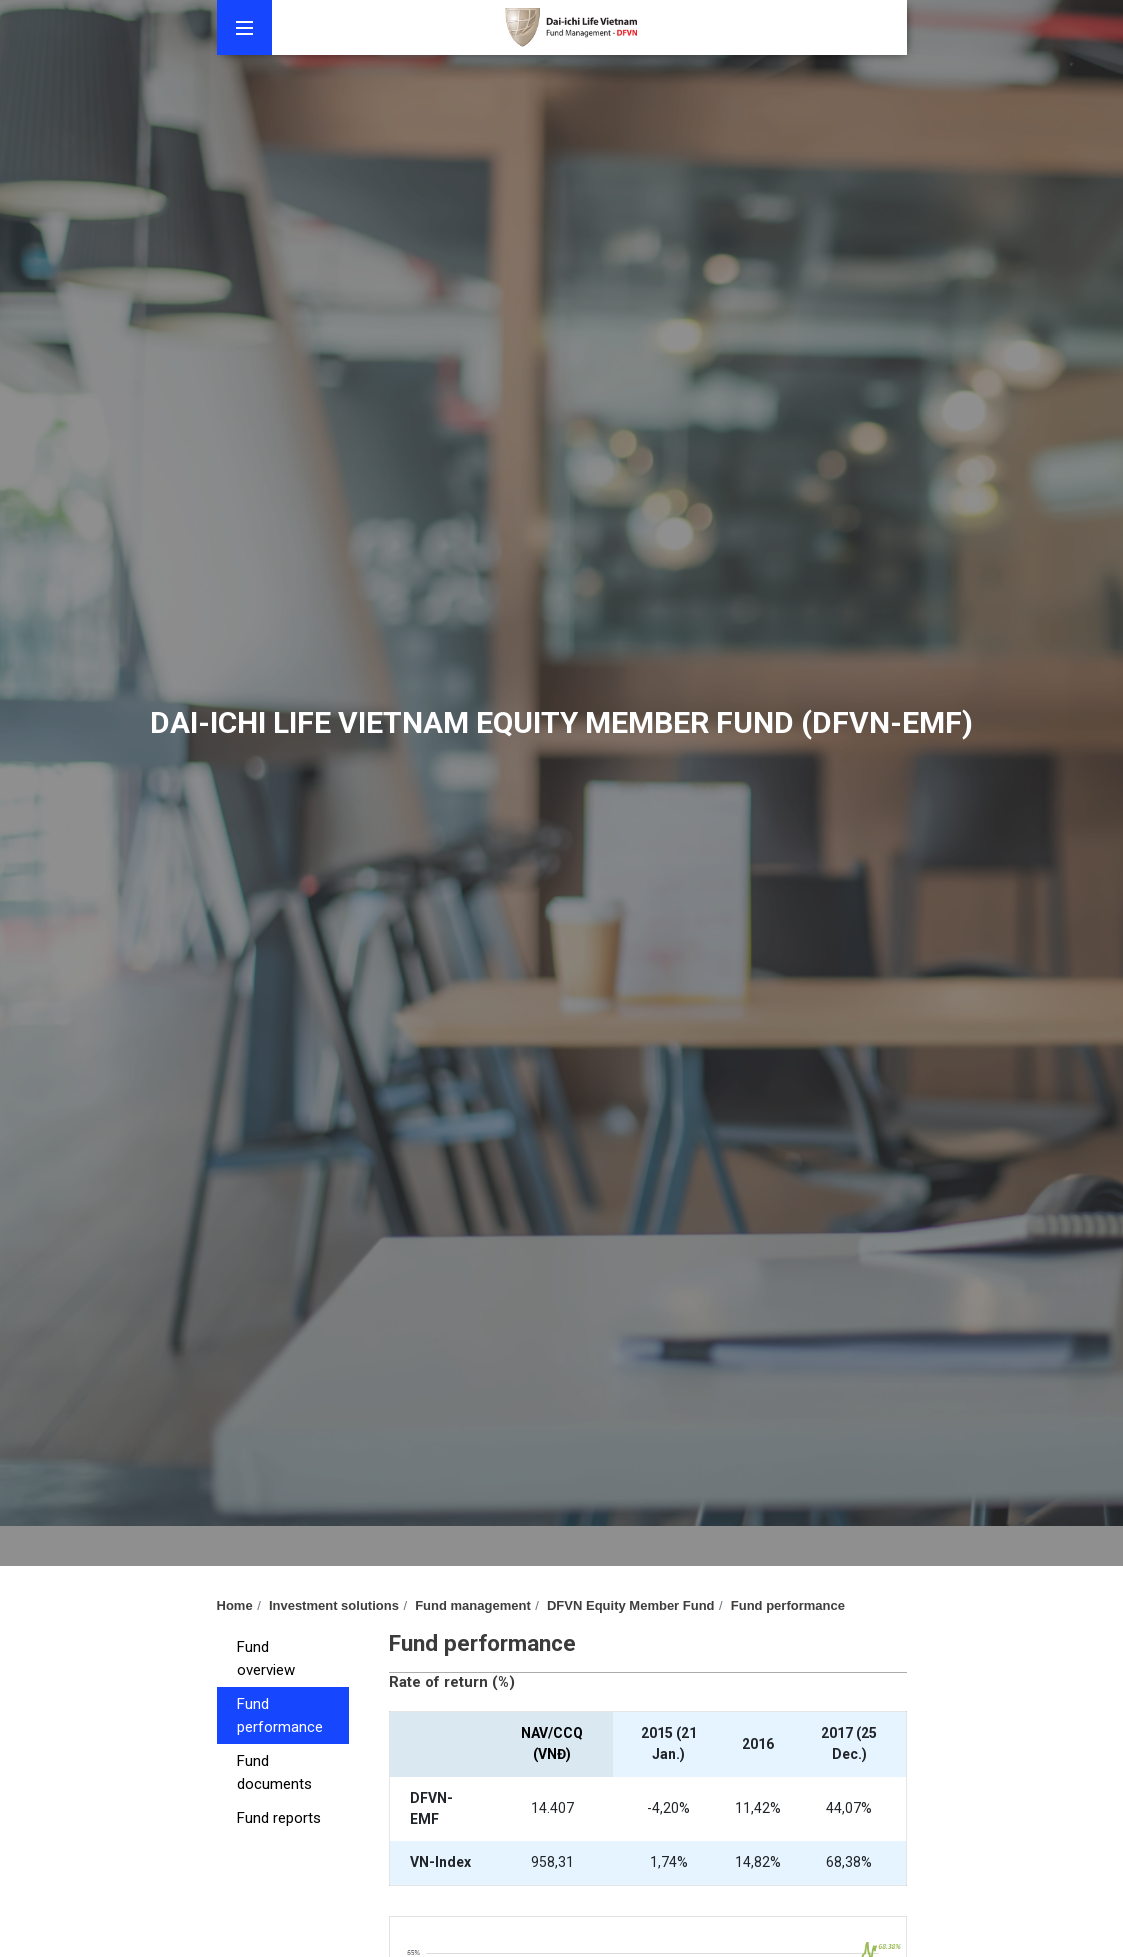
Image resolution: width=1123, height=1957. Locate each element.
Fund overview (266, 1658)
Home (235, 1605)
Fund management (473, 1605)
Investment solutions (334, 1605)
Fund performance (788, 1605)
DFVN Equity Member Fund (631, 1605)
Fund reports (279, 1818)
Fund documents (274, 1772)
